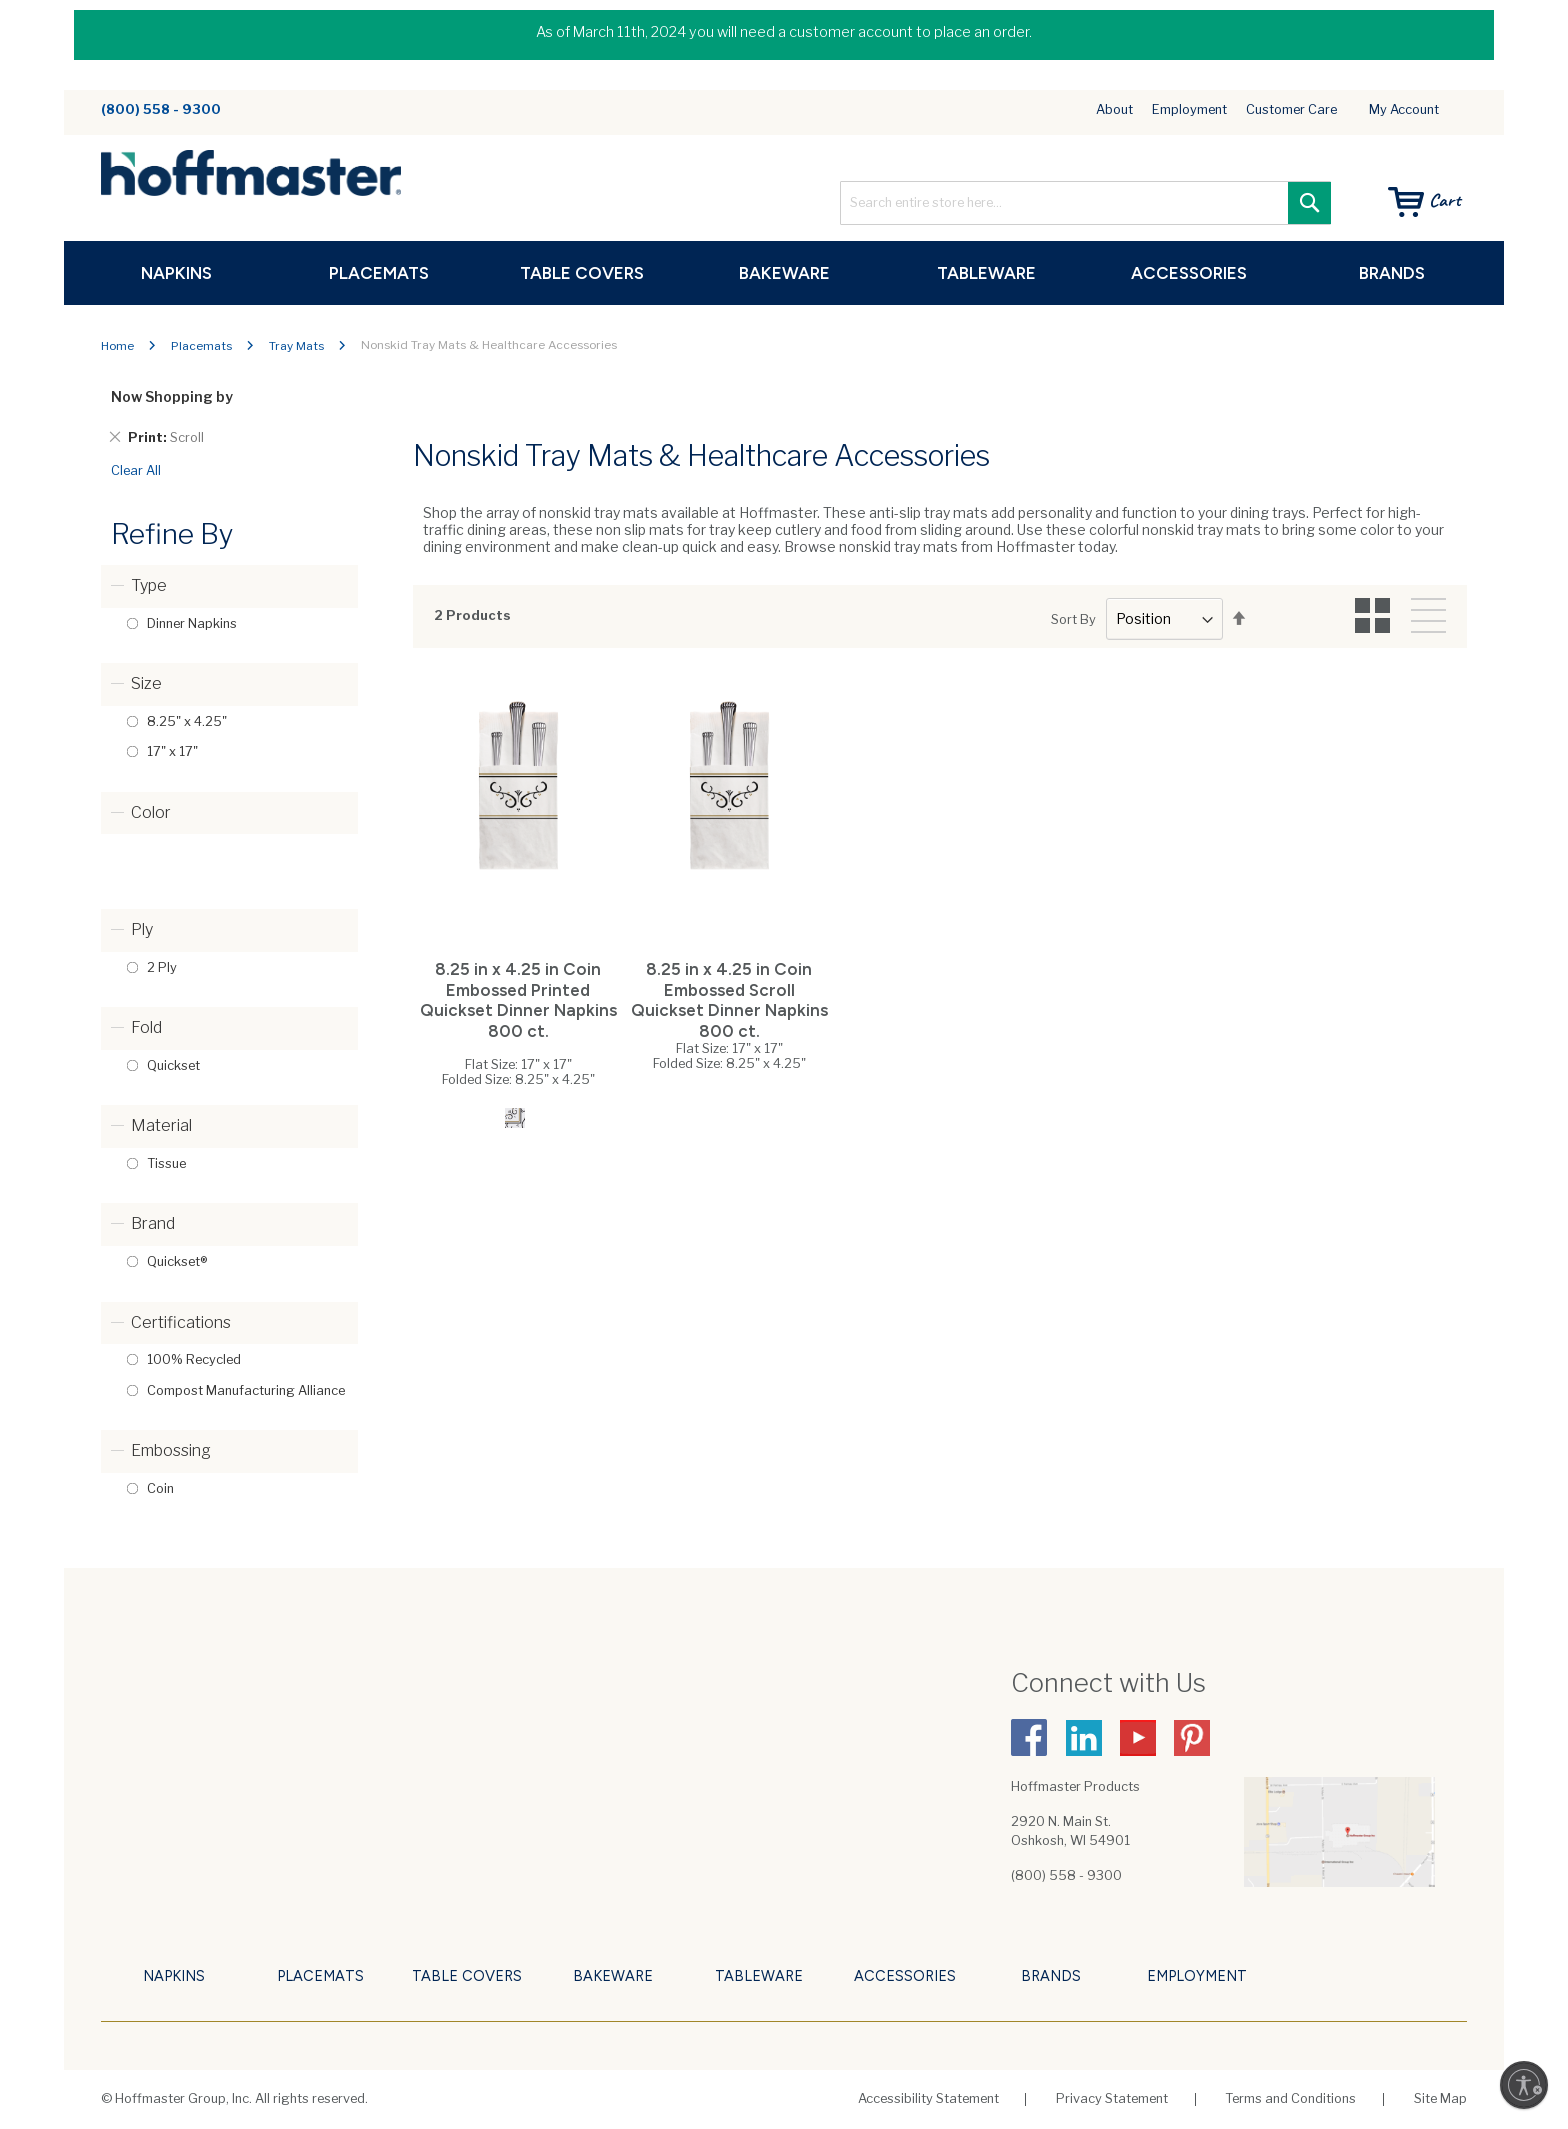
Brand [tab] (153, 1223)
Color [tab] (151, 812)
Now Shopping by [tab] (172, 396)
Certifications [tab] (181, 1322)
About (1114, 110)
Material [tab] (161, 1125)
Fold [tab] (146, 1027)
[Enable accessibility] (1524, 2085)
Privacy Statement (1112, 2098)
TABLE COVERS (467, 1976)
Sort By (1073, 619)
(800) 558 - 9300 (161, 109)
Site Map (1440, 2098)
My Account (1404, 109)
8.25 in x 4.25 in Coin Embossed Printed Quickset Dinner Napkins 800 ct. (518, 999)
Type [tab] (149, 585)
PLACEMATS (320, 1976)
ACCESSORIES (905, 1976)
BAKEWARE (613, 1976)
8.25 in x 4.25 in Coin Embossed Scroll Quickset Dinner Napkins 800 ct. (729, 999)
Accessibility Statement (928, 2098)
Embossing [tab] (171, 1450)
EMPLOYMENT (1197, 1976)
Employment (1189, 110)
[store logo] (251, 175)
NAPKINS (174, 1976)
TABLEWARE (759, 1976)
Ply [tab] (142, 929)
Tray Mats (296, 346)
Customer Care (1291, 110)
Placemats (201, 346)
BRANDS (1051, 1976)
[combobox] (1085, 203)
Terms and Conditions (1290, 2098)
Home (117, 346)
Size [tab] (146, 683)
